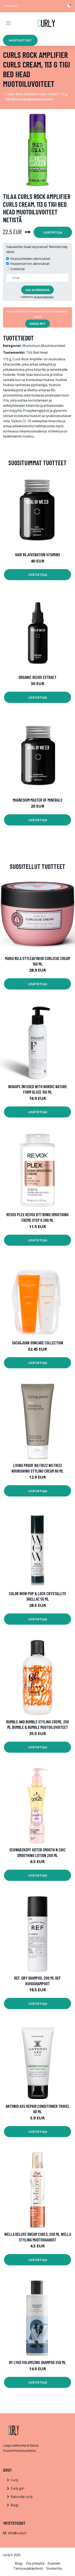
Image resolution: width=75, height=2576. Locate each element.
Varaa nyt (37, 324)
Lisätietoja (52, 232)
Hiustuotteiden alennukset (30, 258)
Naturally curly (22, 2496)
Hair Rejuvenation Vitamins (37, 554)
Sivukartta (54, 2568)
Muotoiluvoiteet (53, 345)
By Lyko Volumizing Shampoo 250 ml (37, 2362)
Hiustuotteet (20, 40)
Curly (14, 2480)
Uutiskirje (17, 269)
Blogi (14, 2505)
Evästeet (54, 2563)
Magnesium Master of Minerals (37, 799)
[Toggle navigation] (8, 23)
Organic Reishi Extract (37, 677)
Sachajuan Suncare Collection (37, 1342)
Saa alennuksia (37, 290)
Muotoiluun (31, 345)
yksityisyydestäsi (44, 297)
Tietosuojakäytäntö (28, 2568)
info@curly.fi (12, 6)
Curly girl (17, 2488)
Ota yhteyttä (35, 2563)
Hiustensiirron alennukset (30, 263)
